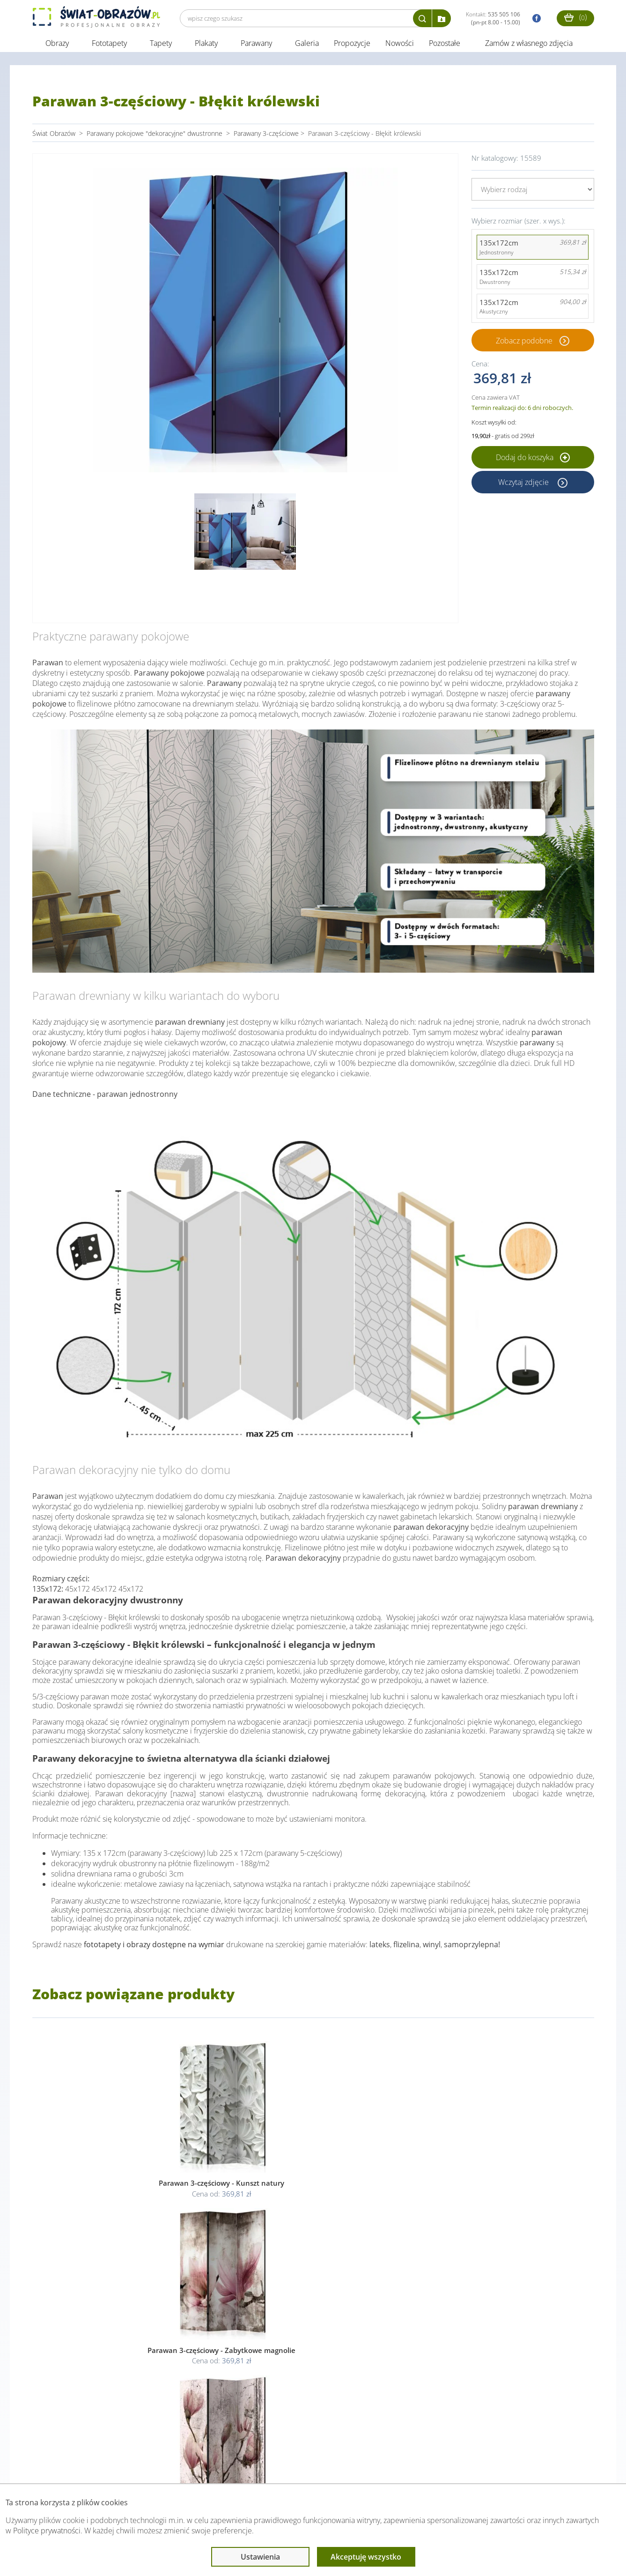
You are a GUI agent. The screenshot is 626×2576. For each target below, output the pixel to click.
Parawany (256, 46)
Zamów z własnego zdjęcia (529, 46)
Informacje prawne (160, 2465)
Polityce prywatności (47, 2530)
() (575, 17)
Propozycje (352, 46)
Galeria (307, 46)
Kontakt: (493, 18)
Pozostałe (445, 46)
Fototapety (109, 46)
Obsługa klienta (64, 2465)
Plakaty (206, 46)
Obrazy (57, 46)
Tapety (161, 46)
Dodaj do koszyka (533, 459)
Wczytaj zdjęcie (524, 484)
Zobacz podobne (524, 343)
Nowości (399, 46)
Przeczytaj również (262, 2465)
